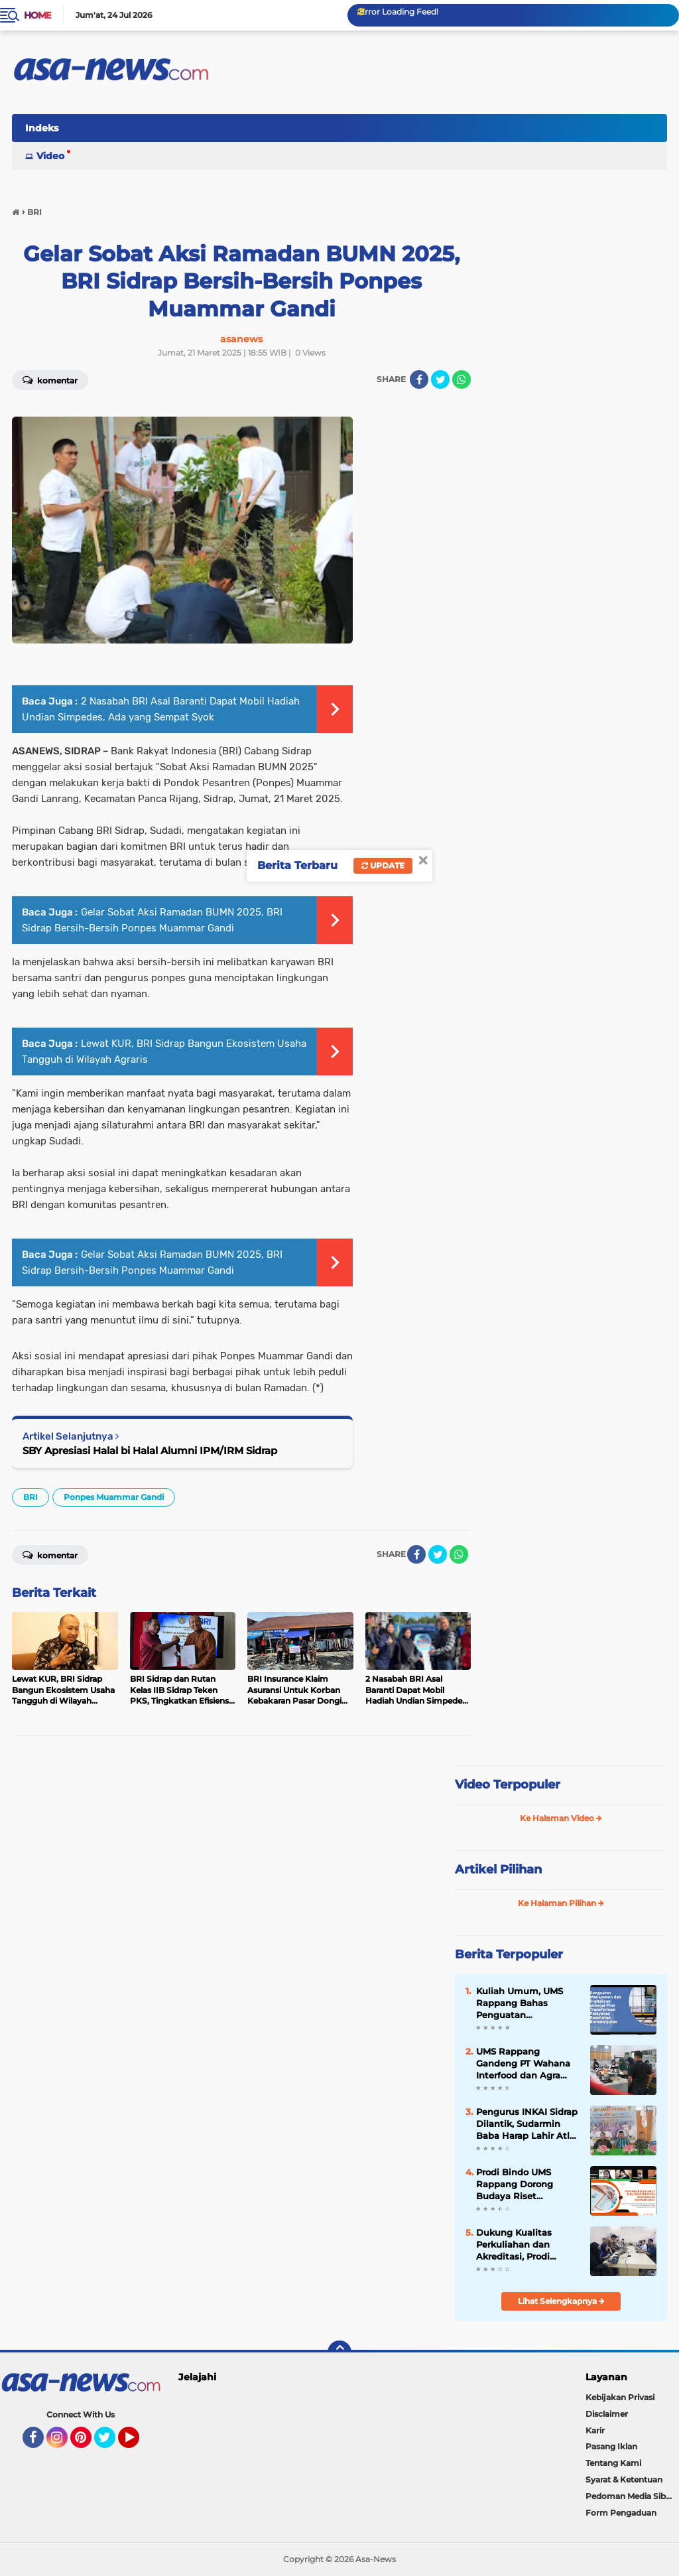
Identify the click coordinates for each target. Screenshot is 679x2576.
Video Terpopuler (507, 1784)
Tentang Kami (613, 2463)
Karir (595, 2430)
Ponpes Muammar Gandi (114, 1497)
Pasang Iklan (611, 2446)
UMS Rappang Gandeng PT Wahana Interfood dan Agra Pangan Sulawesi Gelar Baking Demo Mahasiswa (527, 2064)
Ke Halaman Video (561, 1818)
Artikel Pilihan (498, 1869)
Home (37, 15)
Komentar (50, 1554)
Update (382, 865)
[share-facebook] (419, 379)
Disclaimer (607, 2414)
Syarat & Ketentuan (624, 2479)
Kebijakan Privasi (620, 2397)
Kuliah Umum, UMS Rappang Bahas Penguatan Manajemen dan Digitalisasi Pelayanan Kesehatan (526, 2003)
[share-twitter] (440, 379)
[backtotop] (339, 2352)
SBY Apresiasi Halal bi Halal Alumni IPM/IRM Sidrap (150, 1450)
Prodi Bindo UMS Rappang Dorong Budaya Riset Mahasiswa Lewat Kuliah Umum (516, 2185)
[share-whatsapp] (461, 379)
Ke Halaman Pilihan (561, 1903)
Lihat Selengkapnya (561, 2301)
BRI (30, 1497)
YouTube (138, 2443)
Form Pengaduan (621, 2513)
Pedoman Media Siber (630, 2496)
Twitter (110, 2443)
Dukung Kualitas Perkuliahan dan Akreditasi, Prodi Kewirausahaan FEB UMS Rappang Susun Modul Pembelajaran (523, 2245)
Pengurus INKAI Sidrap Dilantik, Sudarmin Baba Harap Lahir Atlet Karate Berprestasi (527, 2124)
